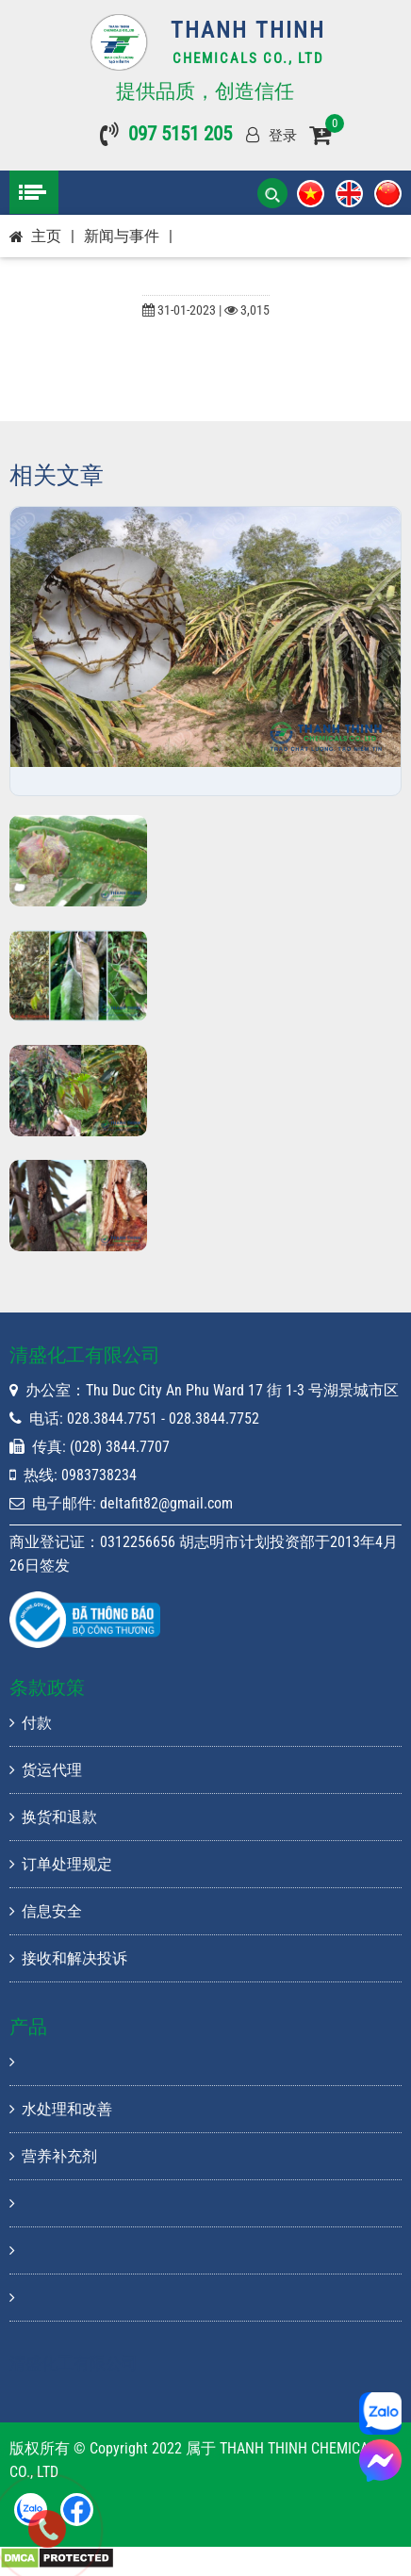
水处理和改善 (60, 2109)
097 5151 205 (180, 133)
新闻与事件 (121, 236)
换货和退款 (53, 1817)
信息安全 (45, 1911)
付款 (30, 1723)
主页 (46, 236)
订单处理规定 (60, 1864)
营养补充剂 (53, 2156)
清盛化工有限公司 (73, 2363)
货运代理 (45, 1770)
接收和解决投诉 (68, 1958)
